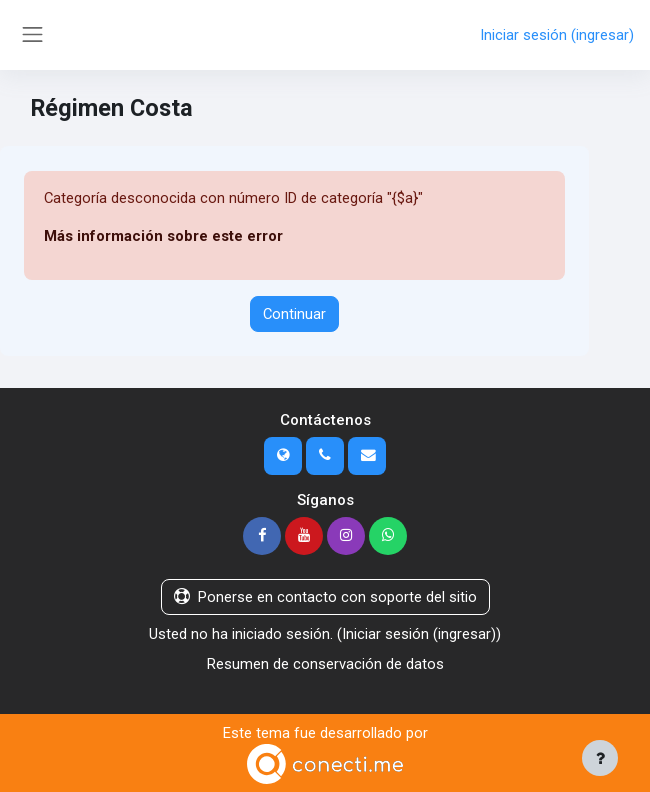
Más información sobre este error (163, 236)
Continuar (294, 314)
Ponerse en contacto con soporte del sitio (325, 597)
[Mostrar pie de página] (600, 758)
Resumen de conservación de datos (325, 664)
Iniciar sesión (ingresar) (557, 35)
